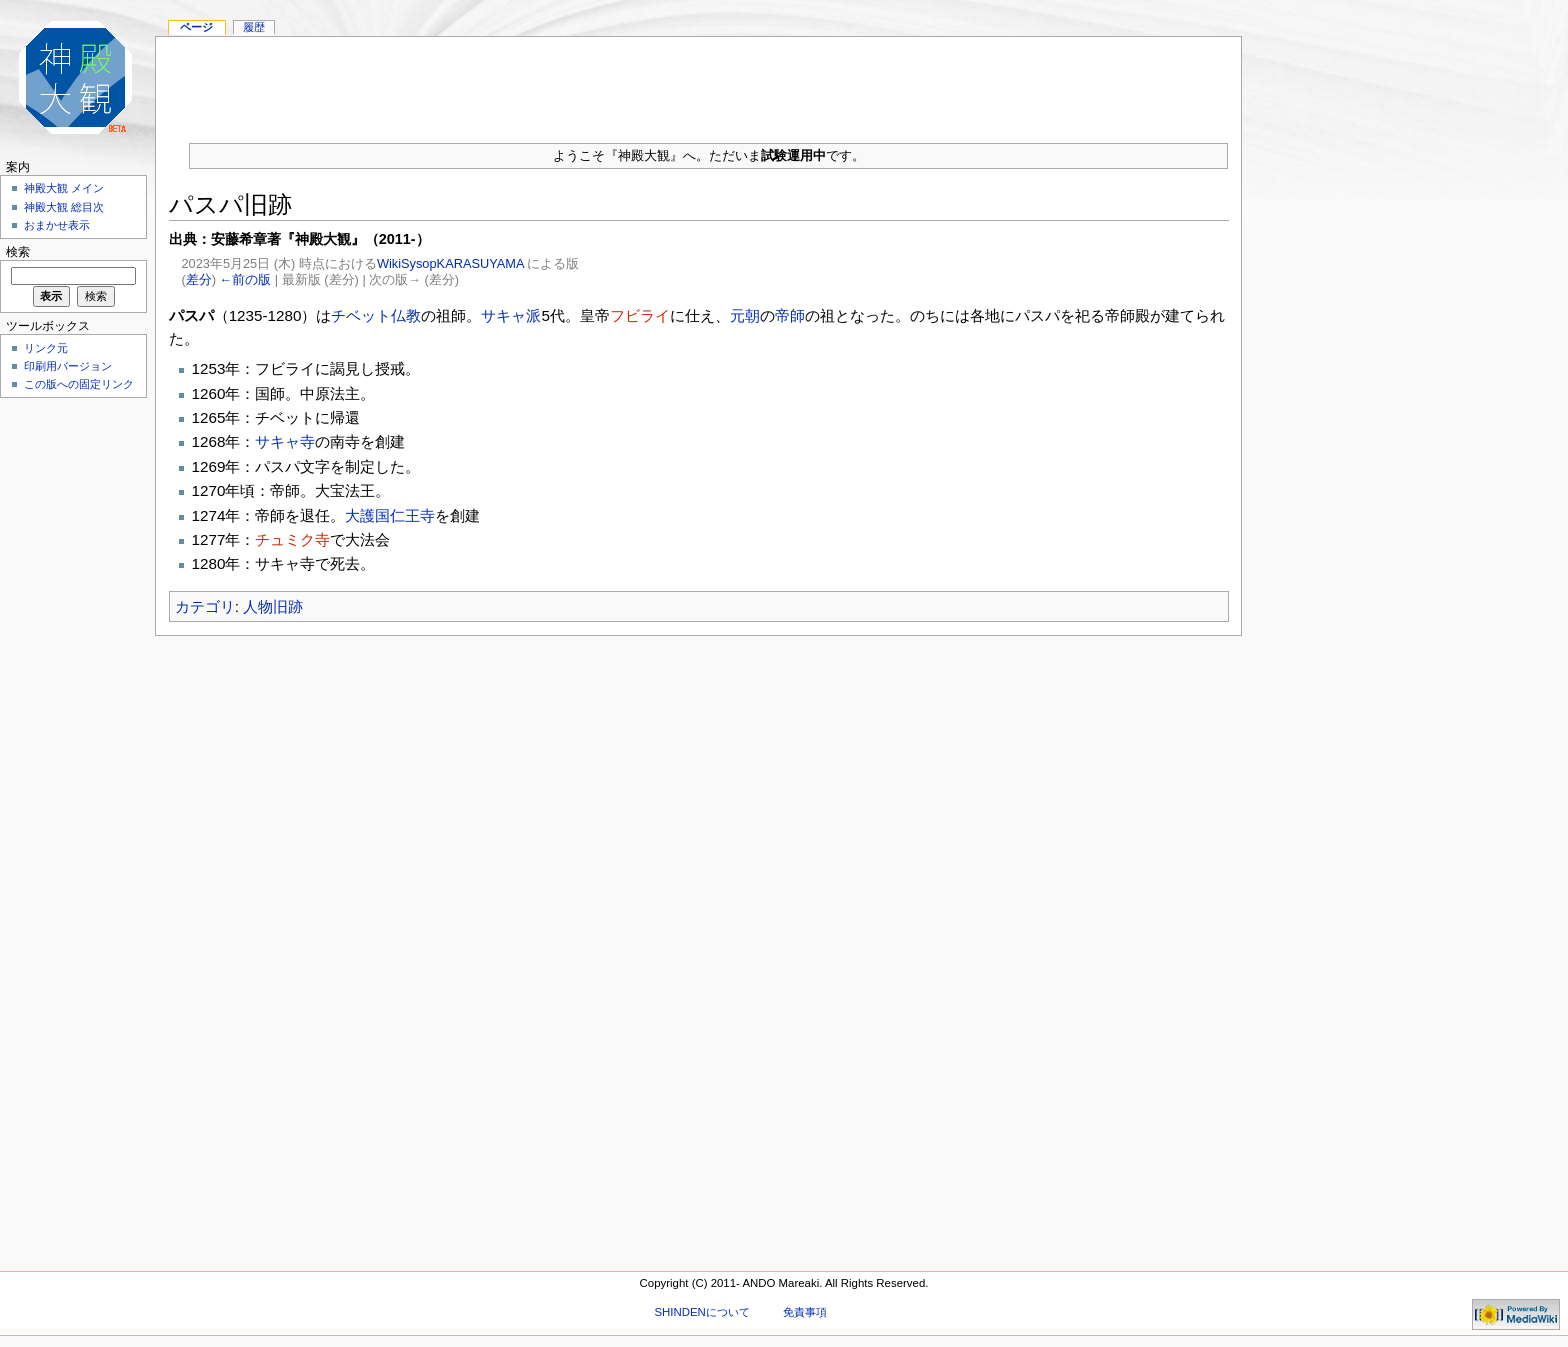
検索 (18, 252)
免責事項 (805, 1312)
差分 (199, 279)
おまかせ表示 (57, 225)
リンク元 (46, 348)
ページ (196, 27)
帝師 (790, 315)
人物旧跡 (273, 606)
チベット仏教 (376, 315)
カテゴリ (205, 606)
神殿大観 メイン (64, 188)
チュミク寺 (292, 539)
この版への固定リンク (79, 384)
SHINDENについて (701, 1312)
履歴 (254, 27)
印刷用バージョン (68, 366)
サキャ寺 (285, 441)
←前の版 (246, 279)
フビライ (640, 315)
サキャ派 (511, 315)
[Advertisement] (699, 82)
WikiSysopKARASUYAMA (450, 263)
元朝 (745, 315)
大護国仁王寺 (390, 515)
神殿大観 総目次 (64, 207)
